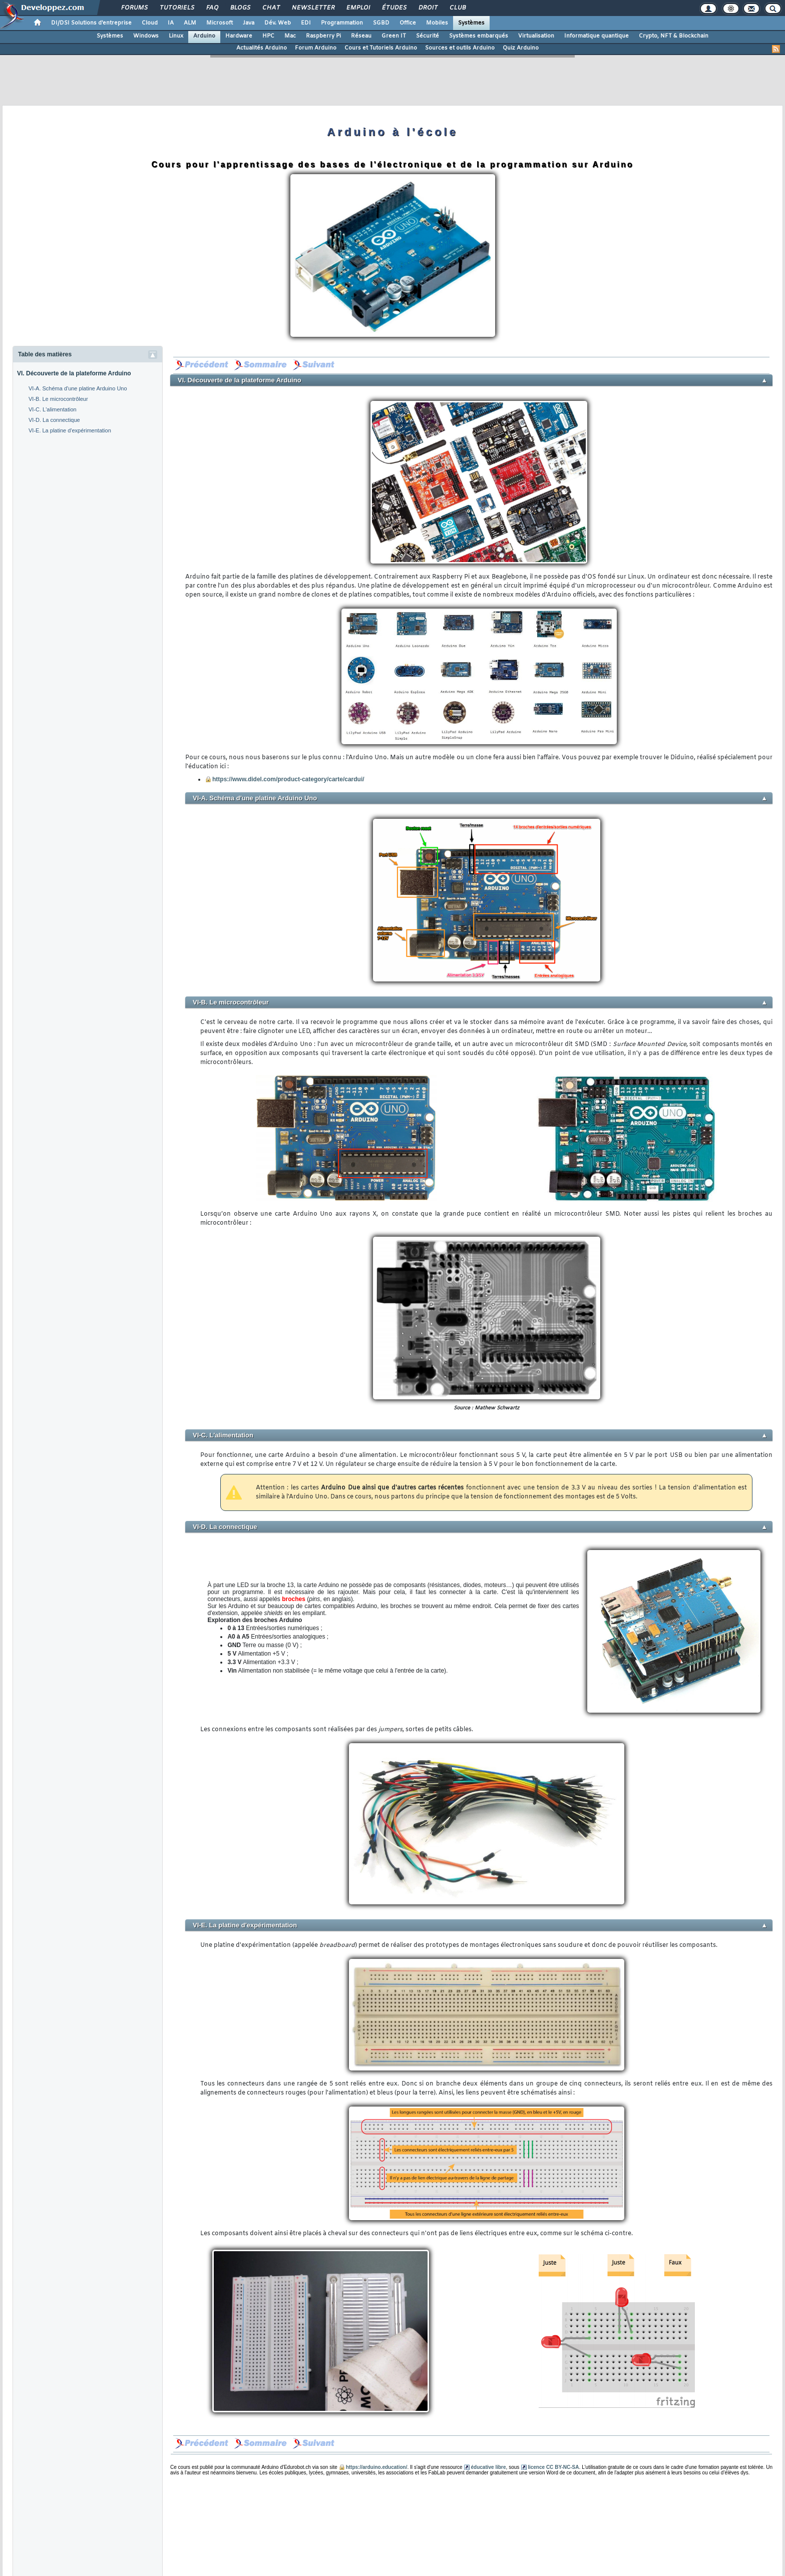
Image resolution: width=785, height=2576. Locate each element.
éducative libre (488, 2467)
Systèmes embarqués (478, 36)
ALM (190, 23)
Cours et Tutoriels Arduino (380, 48)
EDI (306, 23)
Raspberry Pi (323, 36)
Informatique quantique (596, 36)
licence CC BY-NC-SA (553, 2467)
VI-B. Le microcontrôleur (58, 399)
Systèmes (471, 23)
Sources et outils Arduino (460, 48)
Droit (427, 8)
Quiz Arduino (521, 48)
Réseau (361, 36)
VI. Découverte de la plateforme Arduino (74, 373)
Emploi (357, 8)
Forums (134, 8)
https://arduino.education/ (377, 2467)
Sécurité (427, 36)
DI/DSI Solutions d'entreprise (91, 23)
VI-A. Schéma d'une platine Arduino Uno (78, 388)
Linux (176, 36)
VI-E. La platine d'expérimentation (70, 430)
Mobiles (437, 23)
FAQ (212, 8)
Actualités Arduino (261, 48)
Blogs (240, 8)
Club (457, 8)
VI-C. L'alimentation (53, 409)
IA (171, 23)
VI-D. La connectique (54, 420)
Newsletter (312, 8)
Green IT (393, 36)
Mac (290, 36)
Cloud (150, 23)
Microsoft (219, 23)
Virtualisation (536, 36)
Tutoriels (176, 8)
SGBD (381, 23)
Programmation (342, 23)
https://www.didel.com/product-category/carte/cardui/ (288, 779)
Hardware (238, 36)
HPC (268, 36)
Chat (270, 8)
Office (408, 23)
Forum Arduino (315, 48)
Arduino (204, 36)
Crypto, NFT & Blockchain (673, 36)
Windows (146, 36)
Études (393, 8)
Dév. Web (277, 23)
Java (248, 23)
